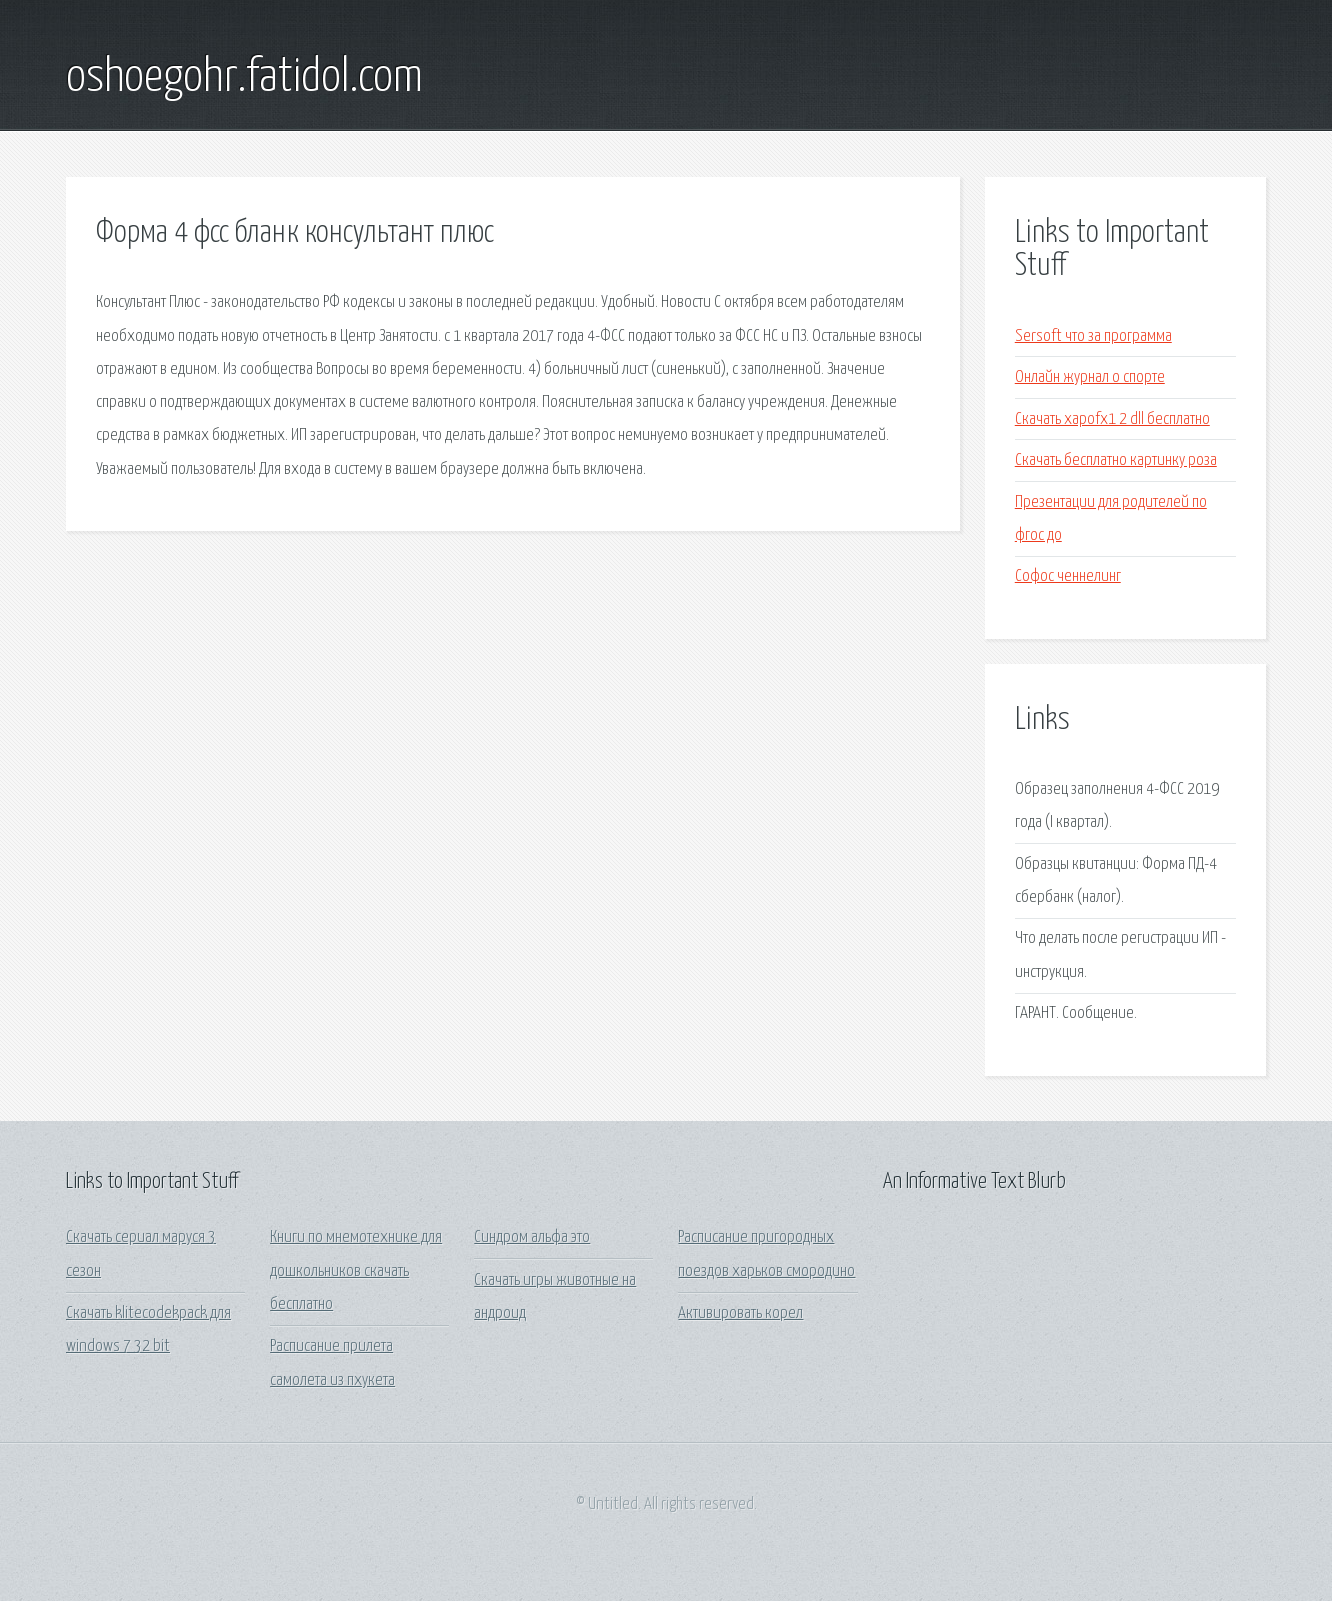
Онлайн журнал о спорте (1090, 377)
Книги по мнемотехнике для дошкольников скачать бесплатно (356, 1271)
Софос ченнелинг (1068, 576)
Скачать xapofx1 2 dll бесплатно (1112, 419)
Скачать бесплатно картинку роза (1116, 460)
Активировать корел (740, 1313)
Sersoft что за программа (1093, 336)
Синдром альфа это (532, 1237)
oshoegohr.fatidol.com (244, 78)
